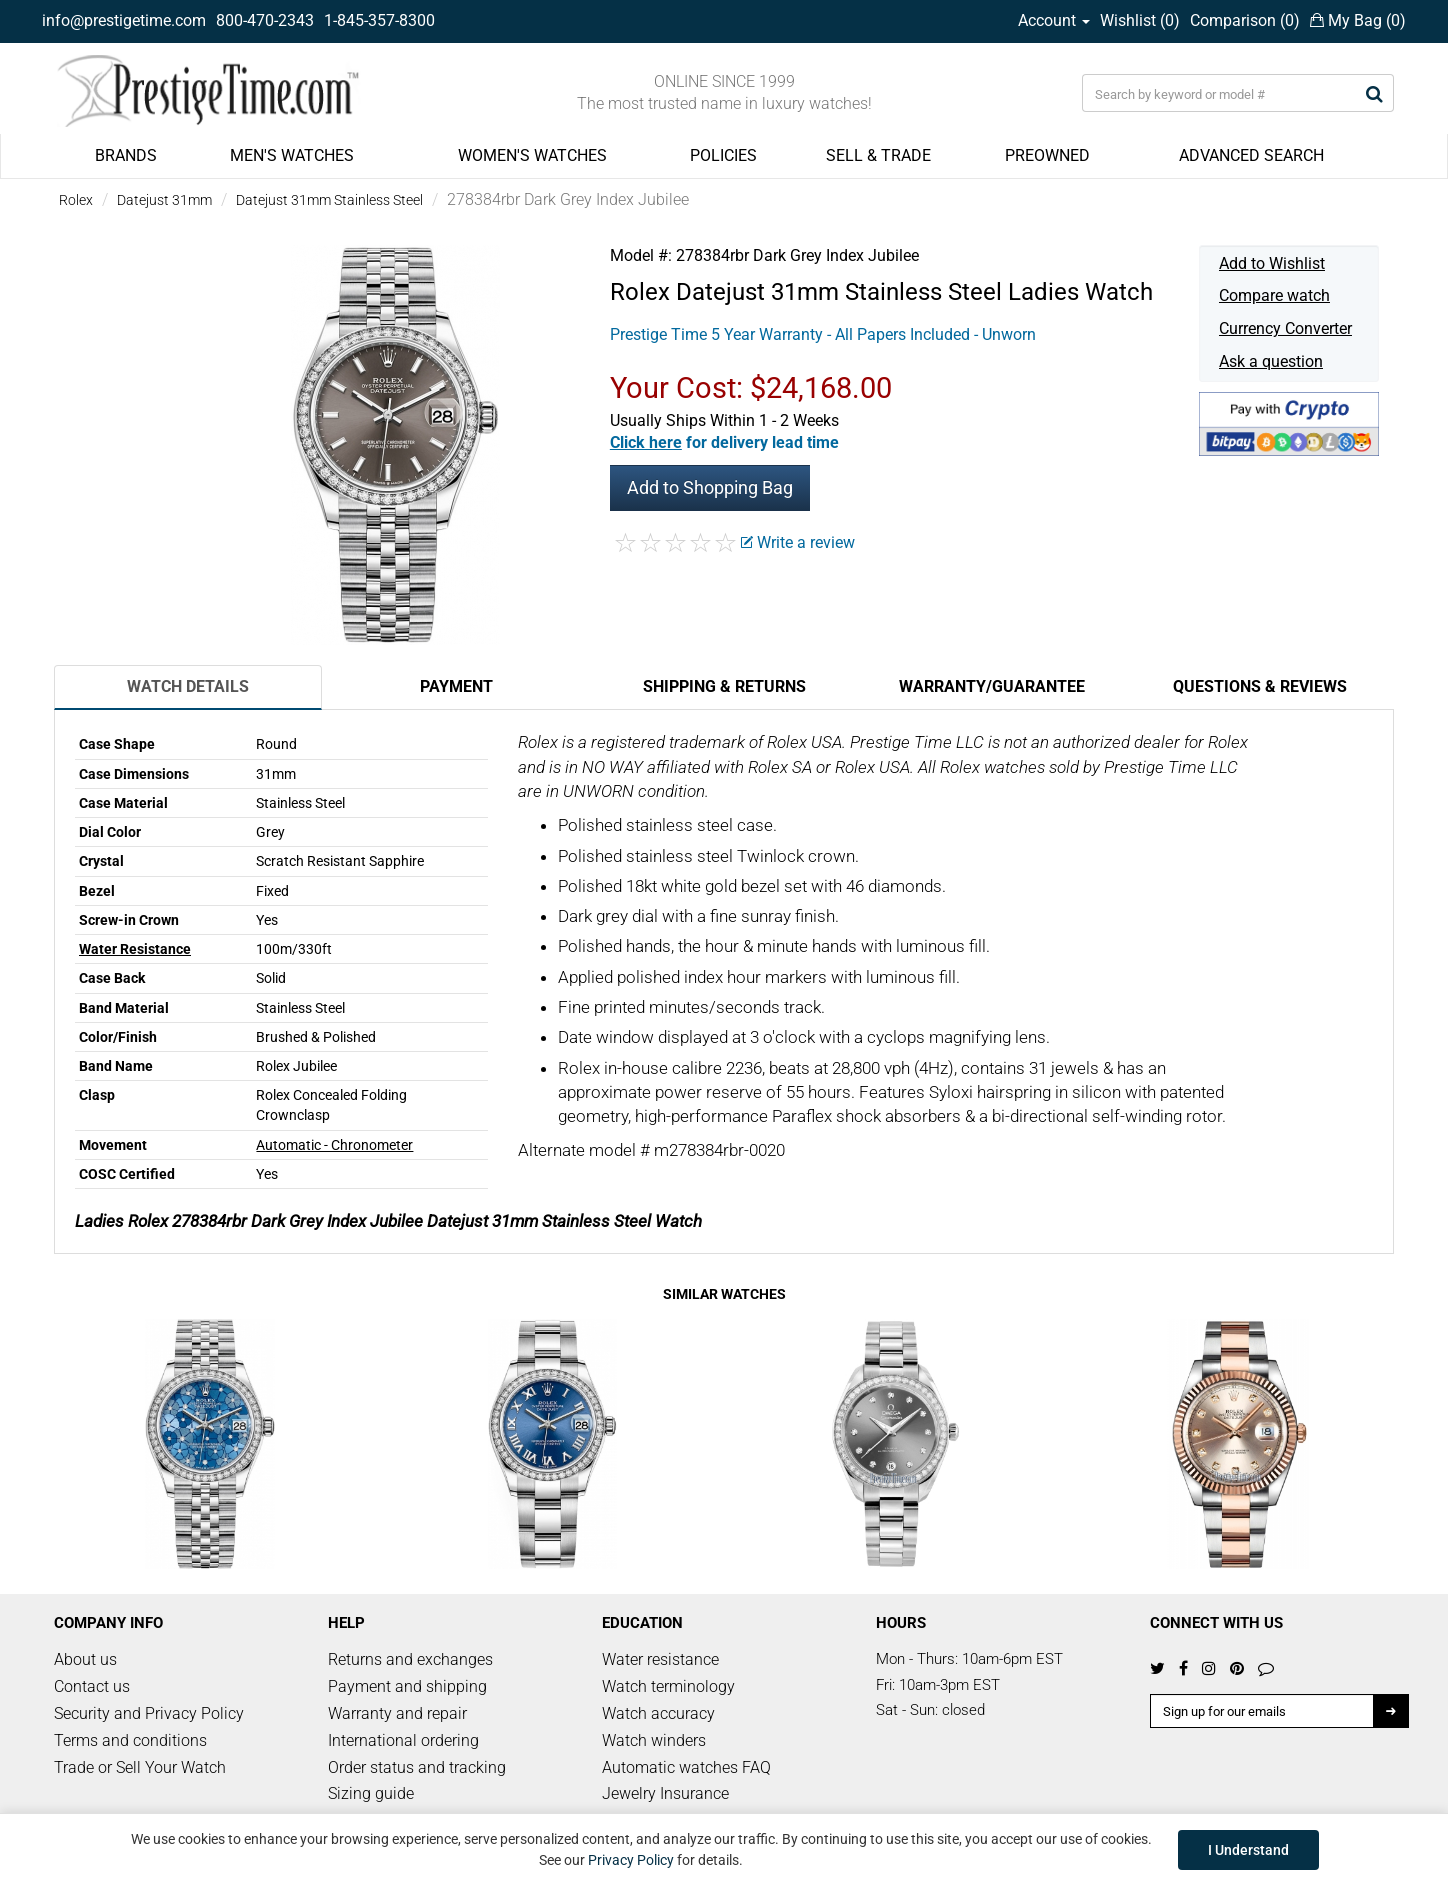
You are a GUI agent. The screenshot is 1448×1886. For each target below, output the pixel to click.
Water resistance (660, 1659)
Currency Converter (1285, 328)
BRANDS (126, 155)
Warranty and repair (397, 1713)
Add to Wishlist (1272, 263)
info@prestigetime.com (124, 20)
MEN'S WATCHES (292, 155)
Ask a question (1271, 361)
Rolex (76, 200)
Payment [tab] (456, 686)
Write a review (798, 542)
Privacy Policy (631, 1860)
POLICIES (723, 155)
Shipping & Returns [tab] (724, 686)
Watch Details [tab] (188, 686)
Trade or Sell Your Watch (140, 1767)
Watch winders (654, 1740)
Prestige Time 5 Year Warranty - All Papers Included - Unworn (823, 334)
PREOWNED (1047, 155)
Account (1054, 20)
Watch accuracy (658, 1713)
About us (85, 1659)
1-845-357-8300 (379, 20)
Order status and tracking (417, 1767)
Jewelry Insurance (665, 1793)
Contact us (92, 1686)
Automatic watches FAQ (686, 1767)
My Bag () (1358, 20)
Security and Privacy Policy (149, 1713)
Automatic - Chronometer (334, 1145)
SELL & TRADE (878, 155)
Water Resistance (135, 949)
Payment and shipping (407, 1686)
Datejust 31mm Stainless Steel (329, 200)
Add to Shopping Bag (710, 487)
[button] (724, 442)
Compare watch (1274, 295)
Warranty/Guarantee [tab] (992, 686)
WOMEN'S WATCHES (532, 155)
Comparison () (1245, 20)
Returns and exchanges (410, 1659)
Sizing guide (371, 1793)
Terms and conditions (130, 1740)
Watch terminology (668, 1686)
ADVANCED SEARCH (1251, 155)
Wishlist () (1140, 20)
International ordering (403, 1740)
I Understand (1248, 1850)
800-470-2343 (265, 20)
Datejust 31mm (164, 200)
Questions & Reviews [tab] (1260, 686)
